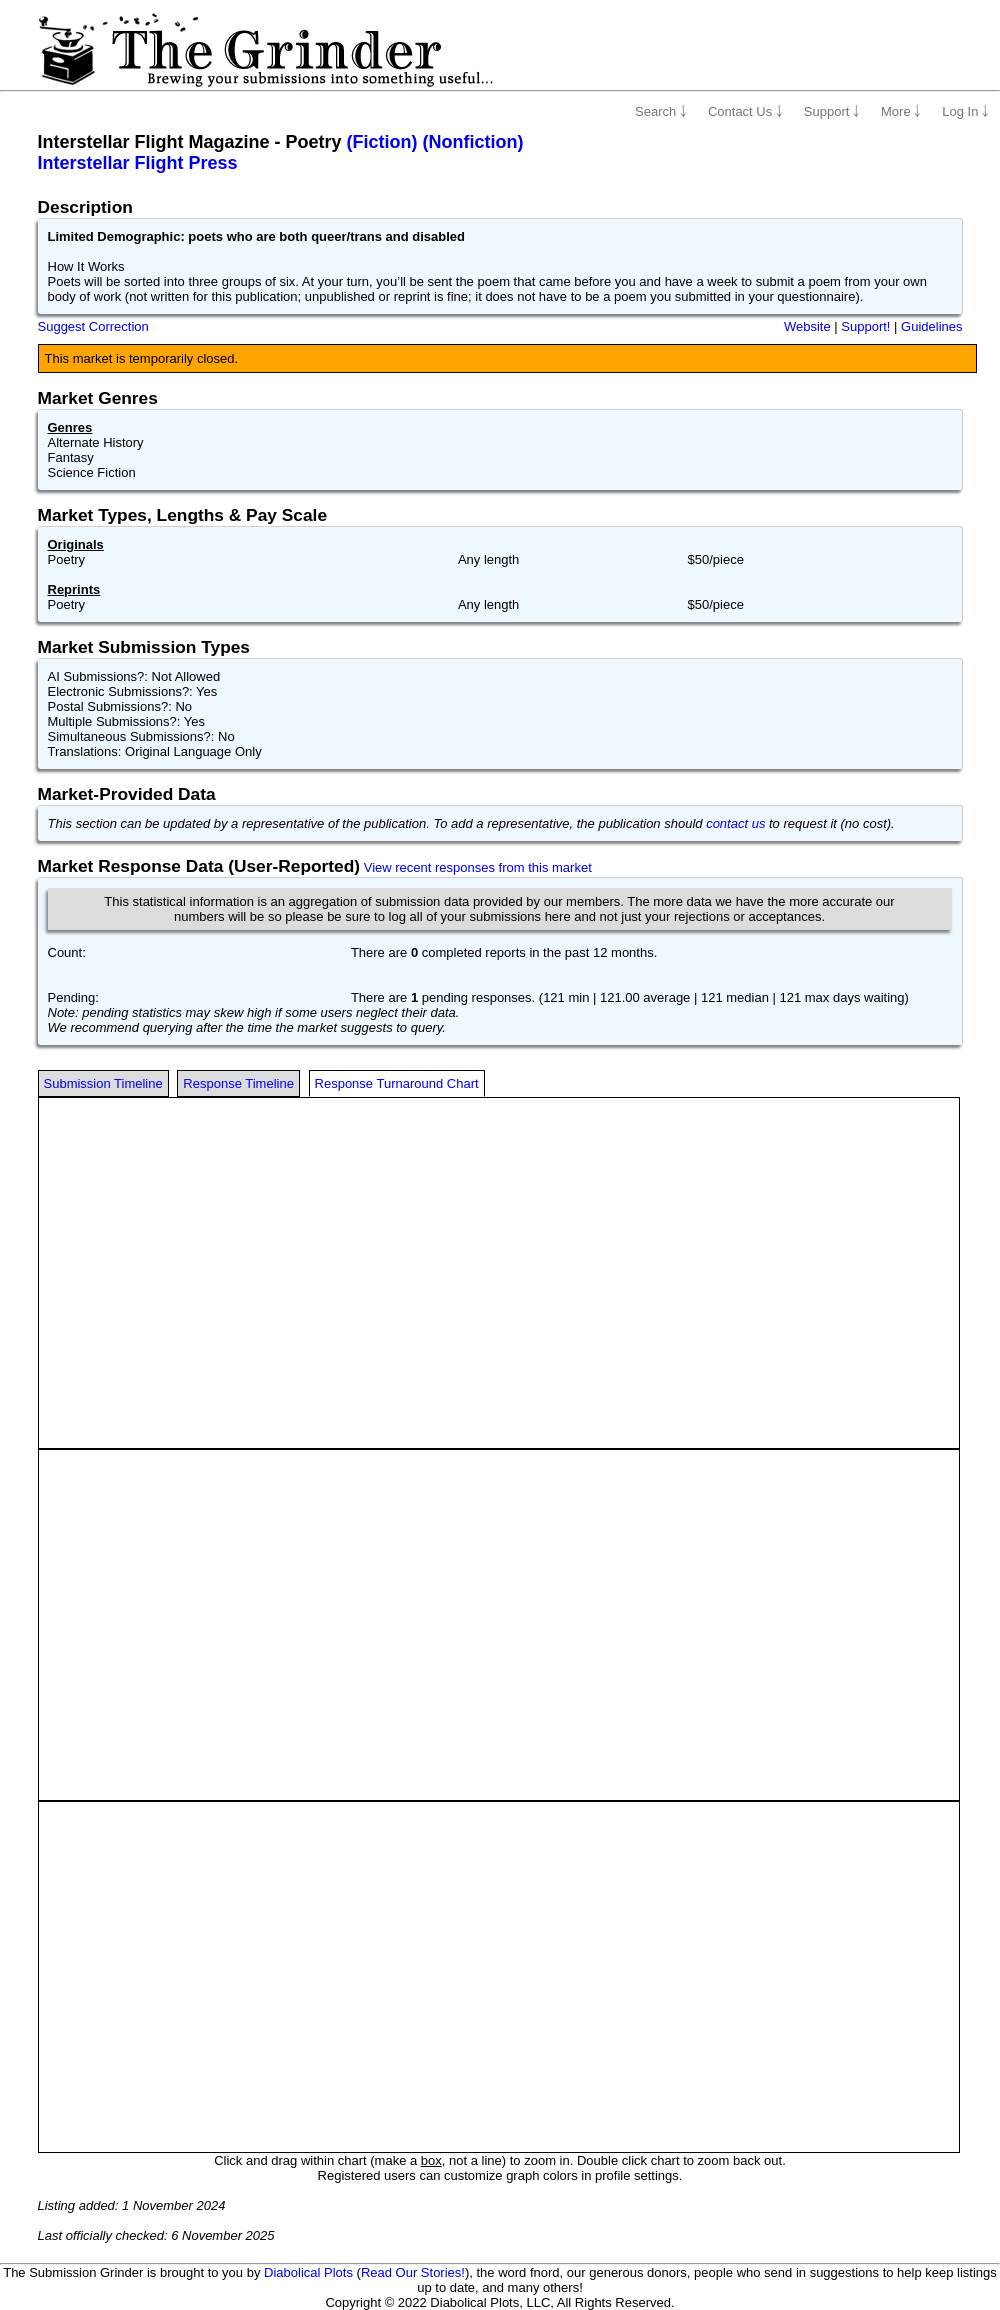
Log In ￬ (965, 111)
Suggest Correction (93, 326)
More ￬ (901, 111)
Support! (865, 326)
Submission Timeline (103, 1083)
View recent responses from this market (478, 867)
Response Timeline (238, 1083)
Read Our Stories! (413, 2272)
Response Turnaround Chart (397, 1083)
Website (807, 326)
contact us (735, 823)
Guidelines (931, 326)
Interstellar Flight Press (138, 163)
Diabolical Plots (308, 2272)
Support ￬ (832, 111)
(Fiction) (382, 142)
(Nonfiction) (473, 142)
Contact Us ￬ (745, 111)
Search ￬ (661, 111)
